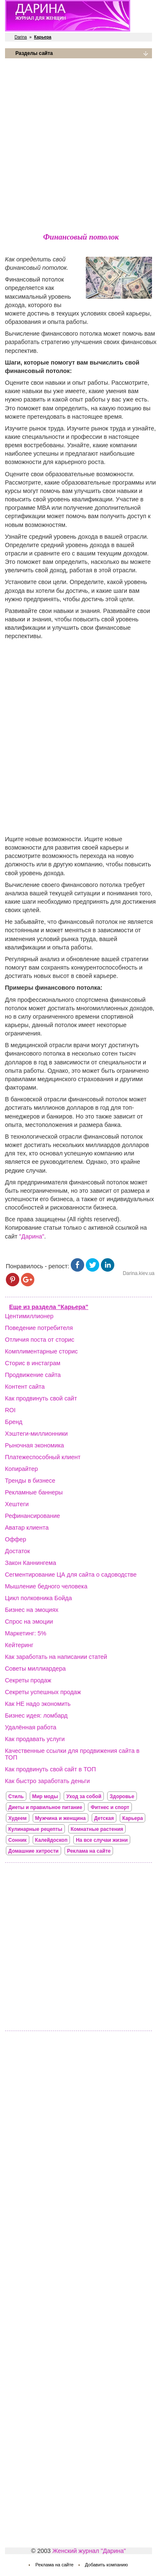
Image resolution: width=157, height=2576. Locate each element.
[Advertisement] (78, 143)
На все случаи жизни (102, 1840)
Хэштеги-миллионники (36, 1433)
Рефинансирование (32, 1515)
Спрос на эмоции (29, 1621)
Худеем (17, 1818)
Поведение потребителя (39, 1328)
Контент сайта (25, 1386)
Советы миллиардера (35, 1668)
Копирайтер (21, 1468)
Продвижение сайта (33, 1374)
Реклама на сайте (89, 1851)
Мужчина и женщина (60, 1818)
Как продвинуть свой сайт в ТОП (50, 1769)
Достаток (17, 1551)
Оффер (15, 1539)
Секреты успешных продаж (43, 1692)
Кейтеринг (19, 1645)
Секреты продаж (28, 1680)
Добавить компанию (106, 2564)
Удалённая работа (31, 1727)
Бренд (14, 1421)
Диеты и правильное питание (45, 1807)
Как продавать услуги (35, 1739)
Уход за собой (83, 1796)
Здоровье (122, 1796)
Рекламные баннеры (34, 1492)
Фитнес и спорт (109, 1807)
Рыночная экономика (34, 1445)
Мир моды (45, 1796)
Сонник (17, 1840)
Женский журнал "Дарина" (89, 2550)
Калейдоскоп (51, 1840)
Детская (104, 1818)
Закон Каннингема (30, 1562)
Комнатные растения (97, 1829)
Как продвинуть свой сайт (41, 1398)
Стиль (16, 1796)
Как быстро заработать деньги (47, 1781)
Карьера (132, 1818)
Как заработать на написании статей (56, 1656)
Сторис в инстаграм (32, 1363)
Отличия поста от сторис (40, 1339)
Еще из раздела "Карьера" (48, 1307)
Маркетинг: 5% (25, 1633)
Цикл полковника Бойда (38, 1598)
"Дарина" (31, 1236)
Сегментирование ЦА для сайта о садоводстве (71, 1574)
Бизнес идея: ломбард (36, 1715)
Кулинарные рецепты (35, 1829)
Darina (21, 37)
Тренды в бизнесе (30, 1480)
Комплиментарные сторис (41, 1351)
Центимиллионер (29, 1316)
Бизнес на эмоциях (32, 1609)
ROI (10, 1410)
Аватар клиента (27, 1527)
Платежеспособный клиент (43, 1457)
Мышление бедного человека (46, 1586)
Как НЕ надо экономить (38, 1703)
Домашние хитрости (33, 1851)
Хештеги (17, 1504)
